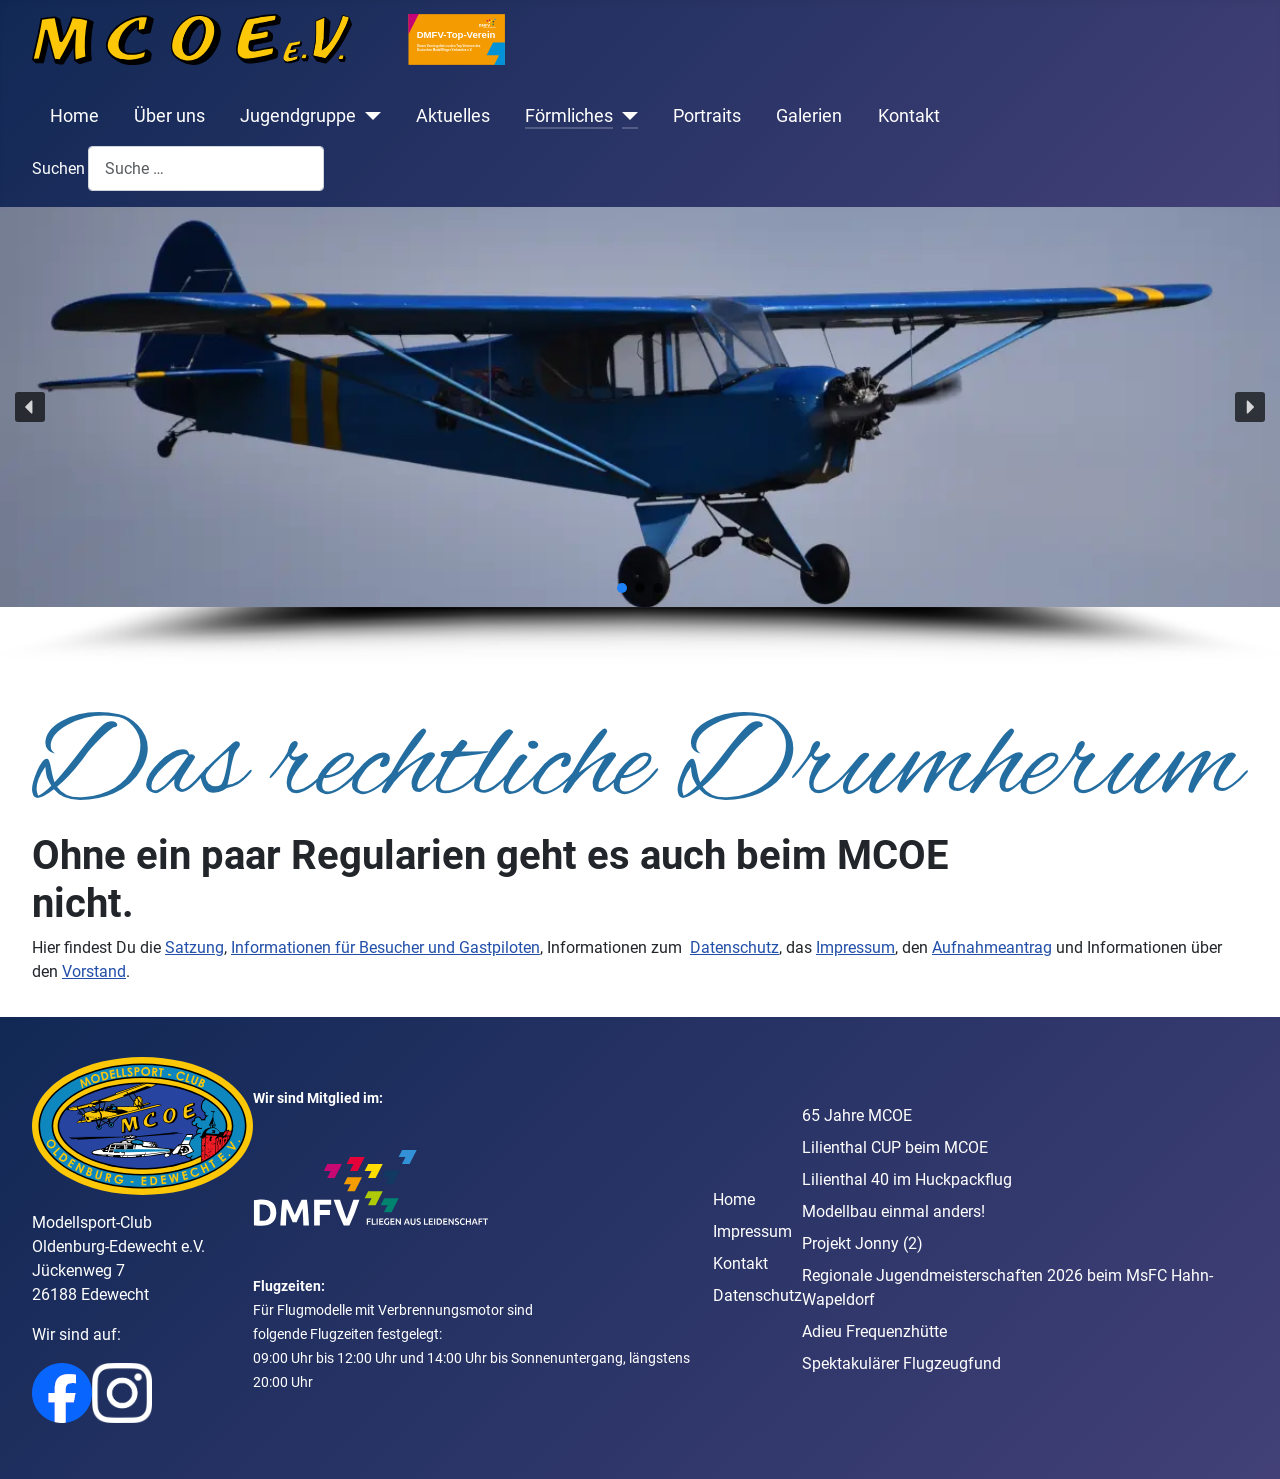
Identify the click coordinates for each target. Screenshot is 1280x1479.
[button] (30, 407)
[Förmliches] (625, 116)
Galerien (809, 116)
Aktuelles (453, 116)
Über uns (169, 116)
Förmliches (569, 116)
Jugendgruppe (298, 116)
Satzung (194, 947)
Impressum (855, 947)
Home (74, 116)
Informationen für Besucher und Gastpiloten (385, 947)
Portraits (707, 116)
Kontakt (909, 116)
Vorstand (94, 971)
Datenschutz (734, 947)
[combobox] (206, 168)
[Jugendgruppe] (368, 116)
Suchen (58, 168)
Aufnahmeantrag (992, 947)
